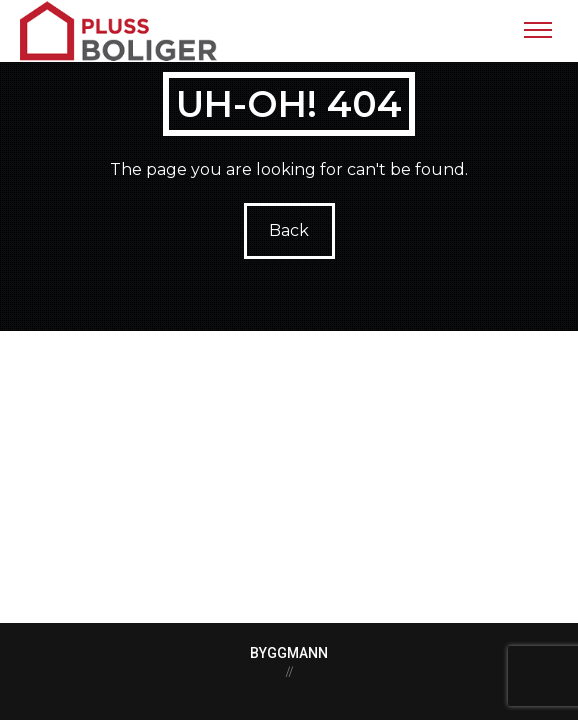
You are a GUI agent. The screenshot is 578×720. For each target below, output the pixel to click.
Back (289, 230)
